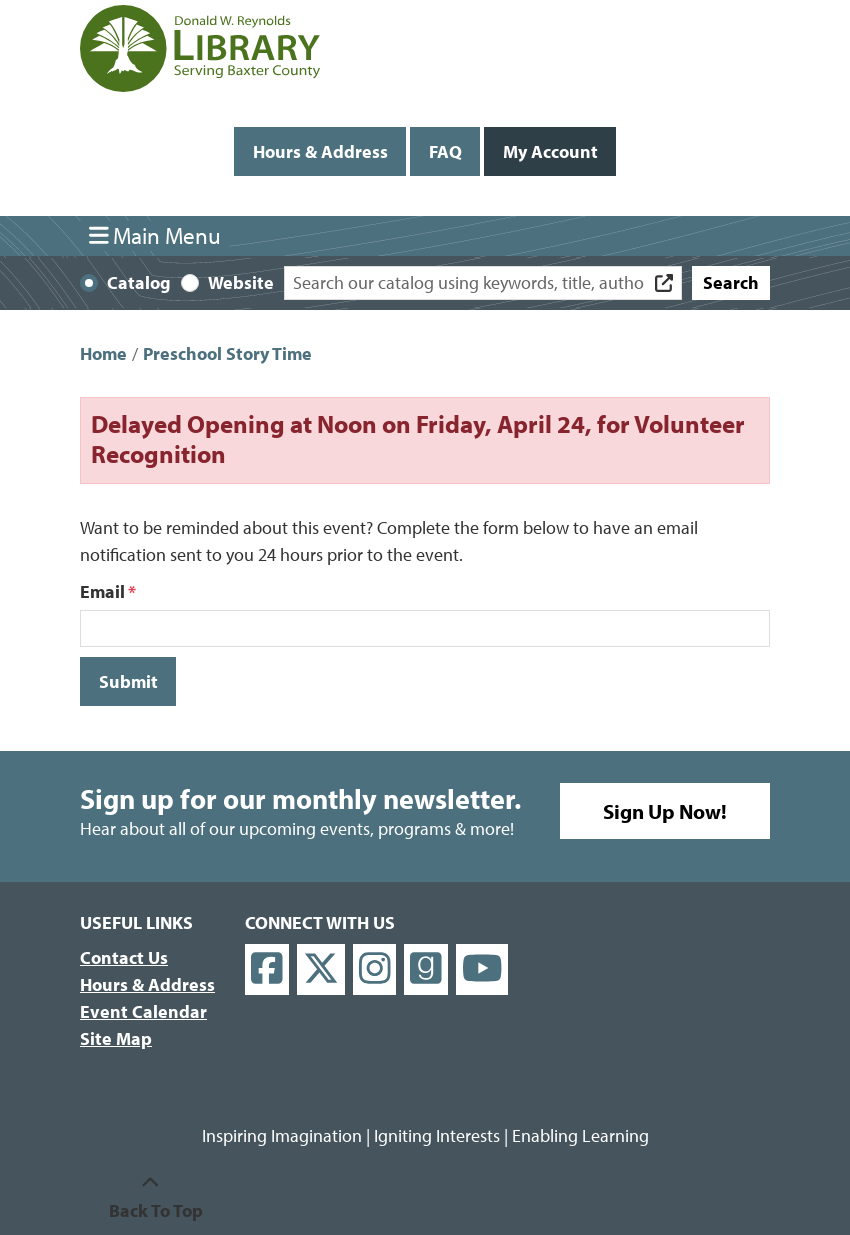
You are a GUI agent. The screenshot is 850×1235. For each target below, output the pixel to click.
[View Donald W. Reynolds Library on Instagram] (375, 969)
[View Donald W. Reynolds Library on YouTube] (482, 969)
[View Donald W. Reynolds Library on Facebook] (267, 969)
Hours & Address (320, 151)
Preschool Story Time (227, 353)
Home (103, 353)
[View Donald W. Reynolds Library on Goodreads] (426, 969)
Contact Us (124, 957)
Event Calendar (143, 1011)
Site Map (116, 1038)
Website (241, 282)
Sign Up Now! (665, 811)
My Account (550, 151)
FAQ (445, 151)
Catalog (139, 282)
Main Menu (155, 235)
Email (102, 591)
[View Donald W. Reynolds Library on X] (321, 969)
